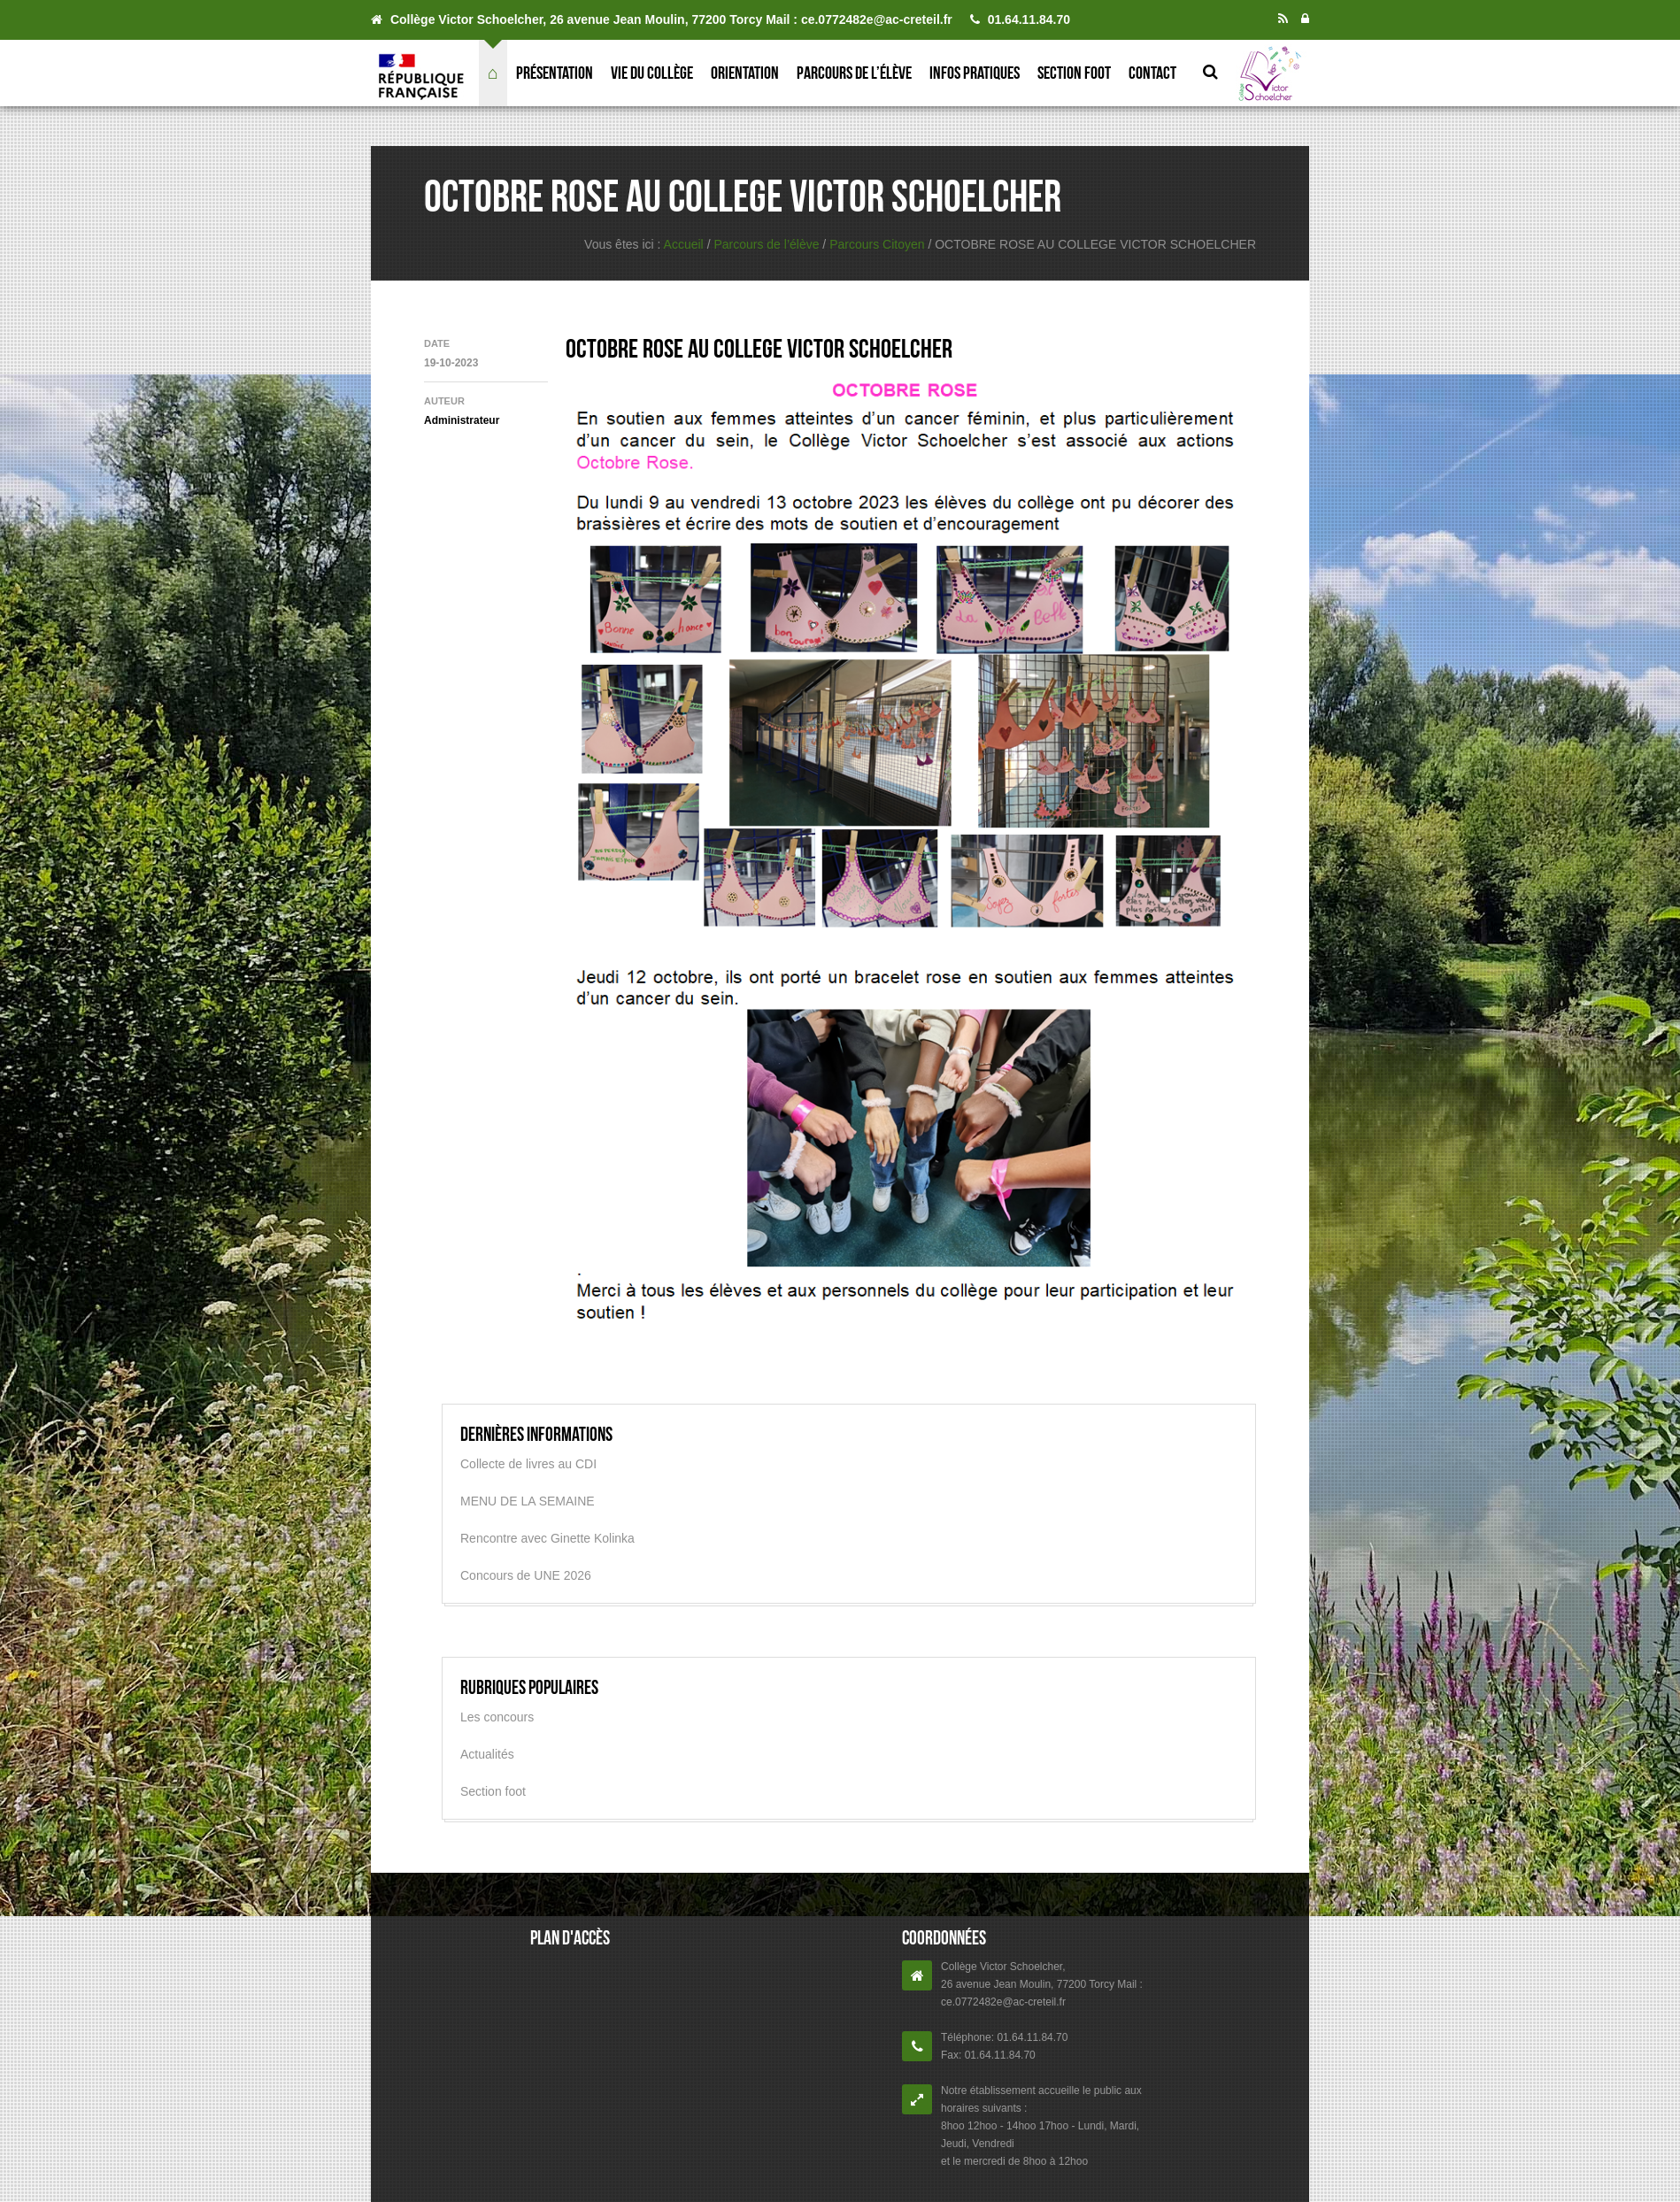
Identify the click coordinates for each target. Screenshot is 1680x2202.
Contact (1152, 72)
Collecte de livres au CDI (528, 1464)
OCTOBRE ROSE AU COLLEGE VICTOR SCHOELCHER (759, 348)
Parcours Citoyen (876, 244)
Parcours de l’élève (854, 72)
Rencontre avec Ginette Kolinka (547, 1538)
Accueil (684, 244)
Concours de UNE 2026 (525, 1575)
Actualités (487, 1754)
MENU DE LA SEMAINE (527, 1501)
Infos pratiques (974, 72)
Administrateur (461, 420)
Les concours (497, 1717)
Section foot (1074, 72)
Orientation (745, 72)
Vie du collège (652, 72)
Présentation (554, 72)
